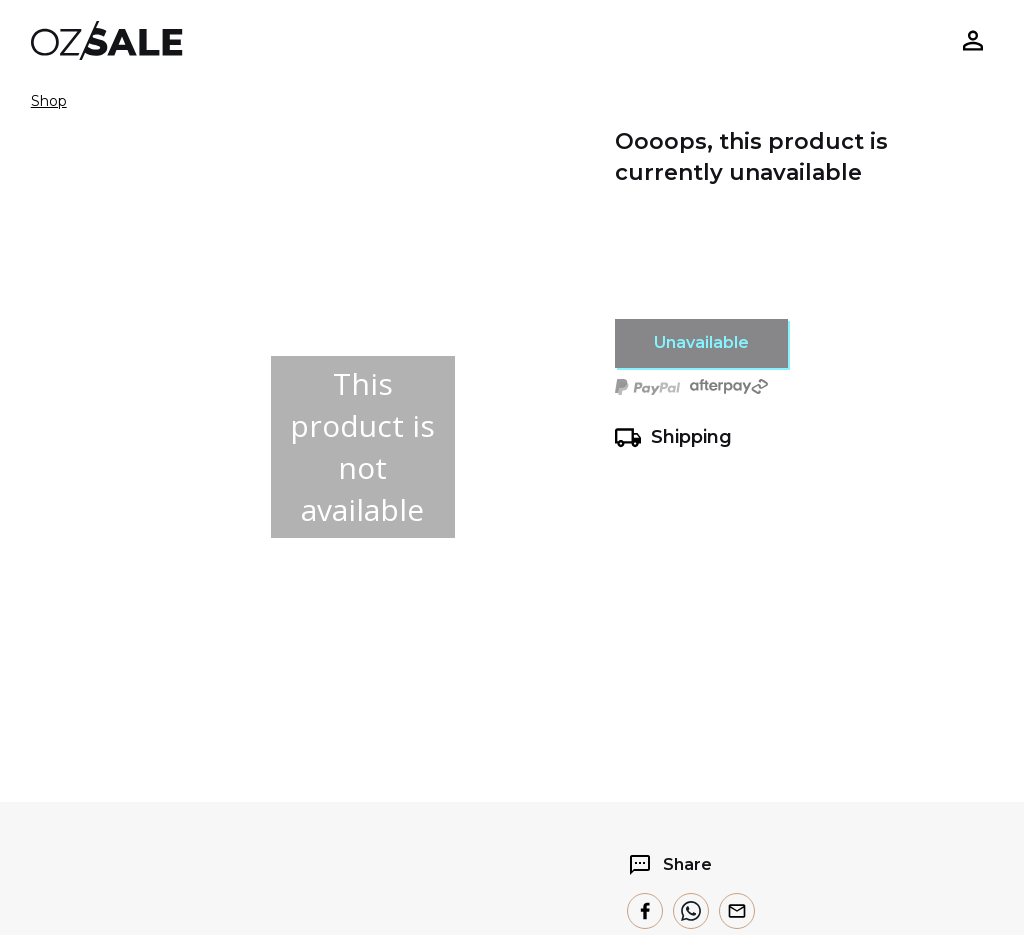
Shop (49, 101)
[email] (737, 911)
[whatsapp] (691, 911)
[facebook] (645, 911)
